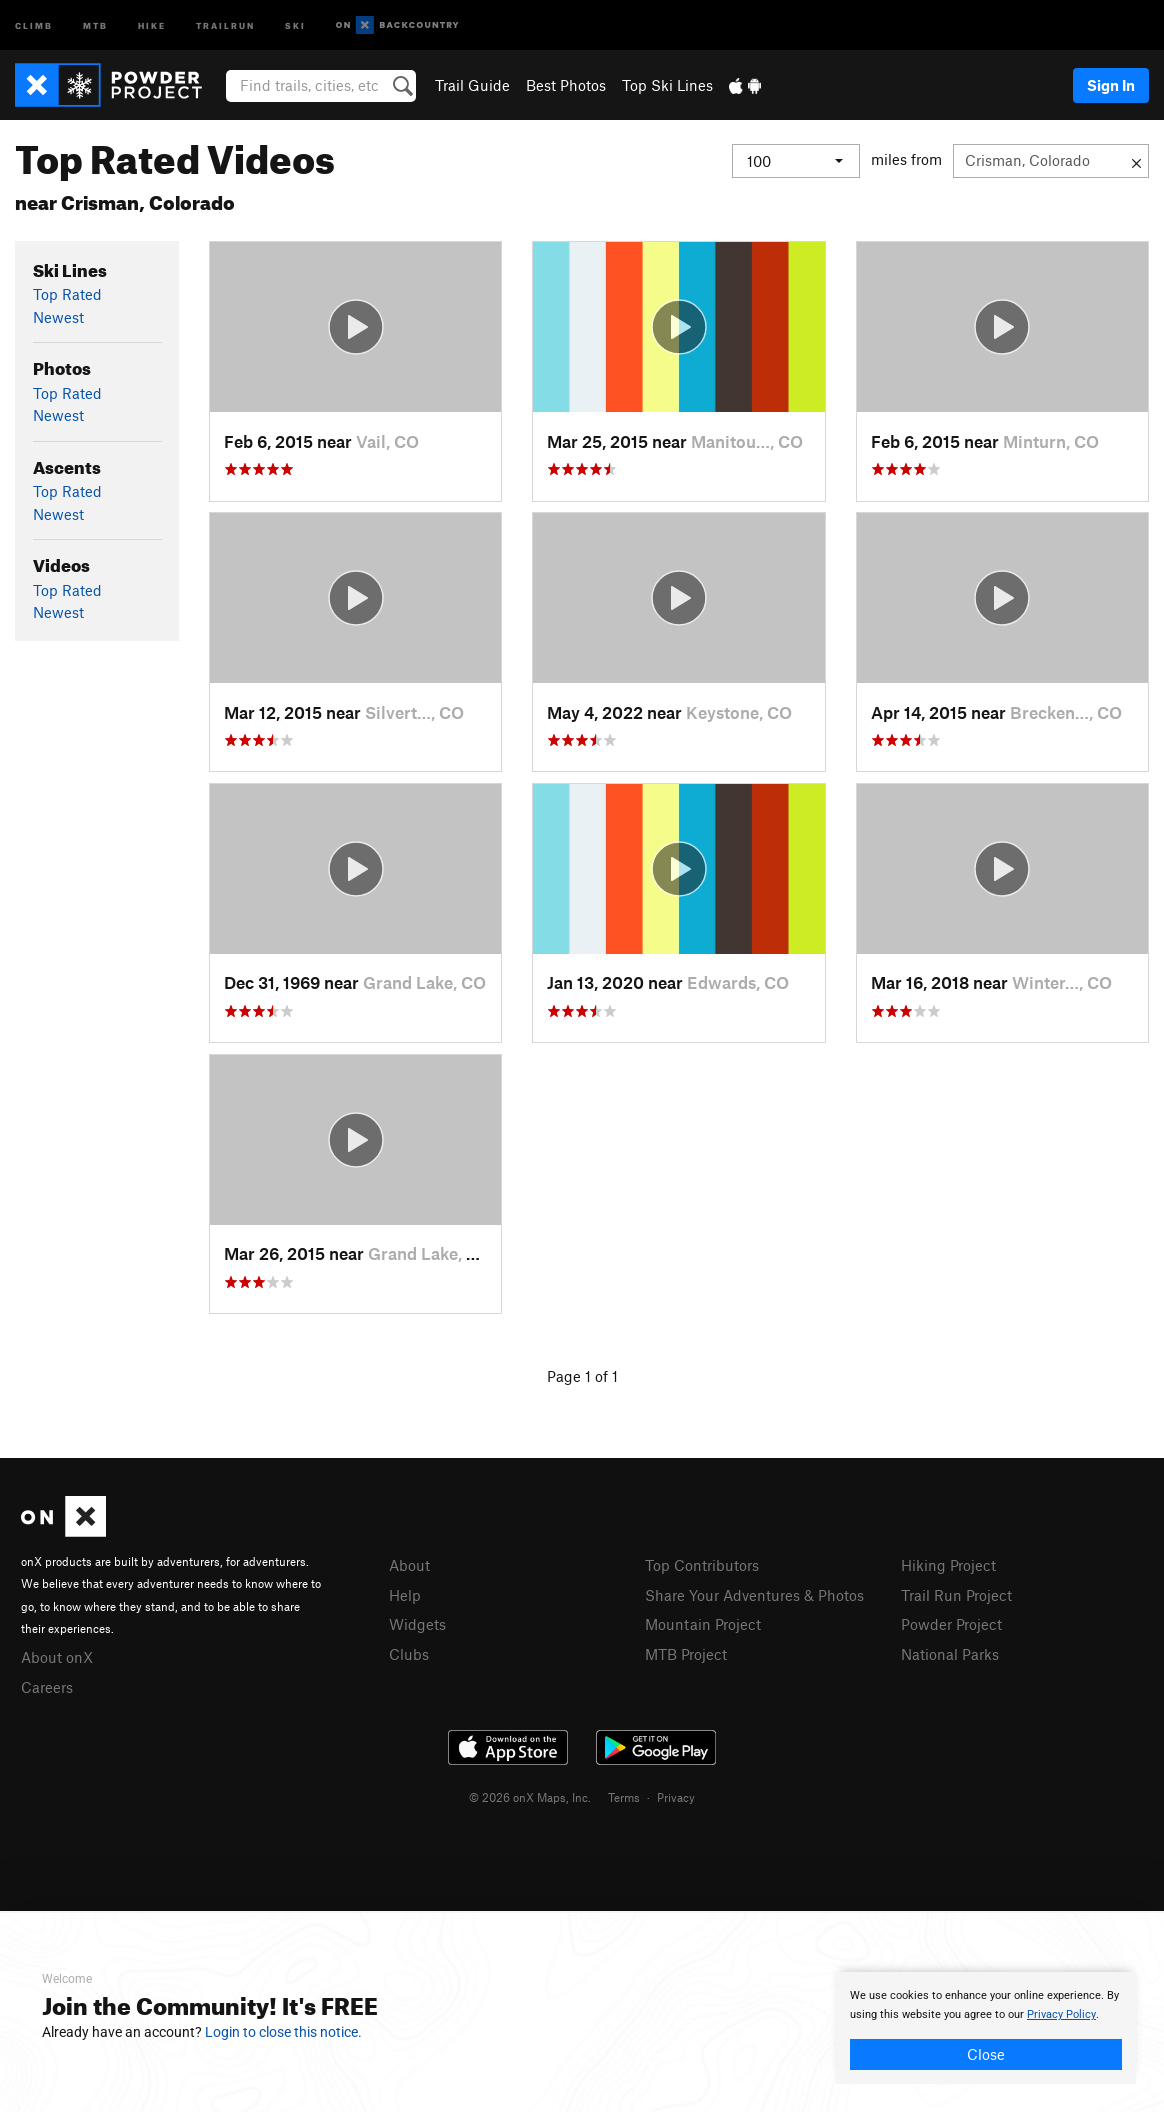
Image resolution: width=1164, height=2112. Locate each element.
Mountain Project (703, 1624)
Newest (58, 317)
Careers (47, 1687)
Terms (624, 1797)
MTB (95, 24)
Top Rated (67, 294)
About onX (57, 1657)
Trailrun (225, 24)
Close (986, 2054)
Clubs (409, 1654)
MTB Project (686, 1654)
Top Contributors (702, 1565)
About (409, 1565)
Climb (34, 24)
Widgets (417, 1624)
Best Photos (566, 85)
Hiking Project (948, 1565)
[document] (986, 2028)
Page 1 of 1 (582, 1376)
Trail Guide (472, 85)
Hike (152, 24)
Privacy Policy (1061, 2014)
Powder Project (951, 1624)
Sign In (1111, 85)
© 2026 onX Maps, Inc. (530, 1797)
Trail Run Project (956, 1595)
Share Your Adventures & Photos (754, 1595)
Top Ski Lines (667, 85)
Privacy (676, 1797)
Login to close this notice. (283, 2032)
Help (405, 1595)
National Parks (950, 1654)
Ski (295, 24)
